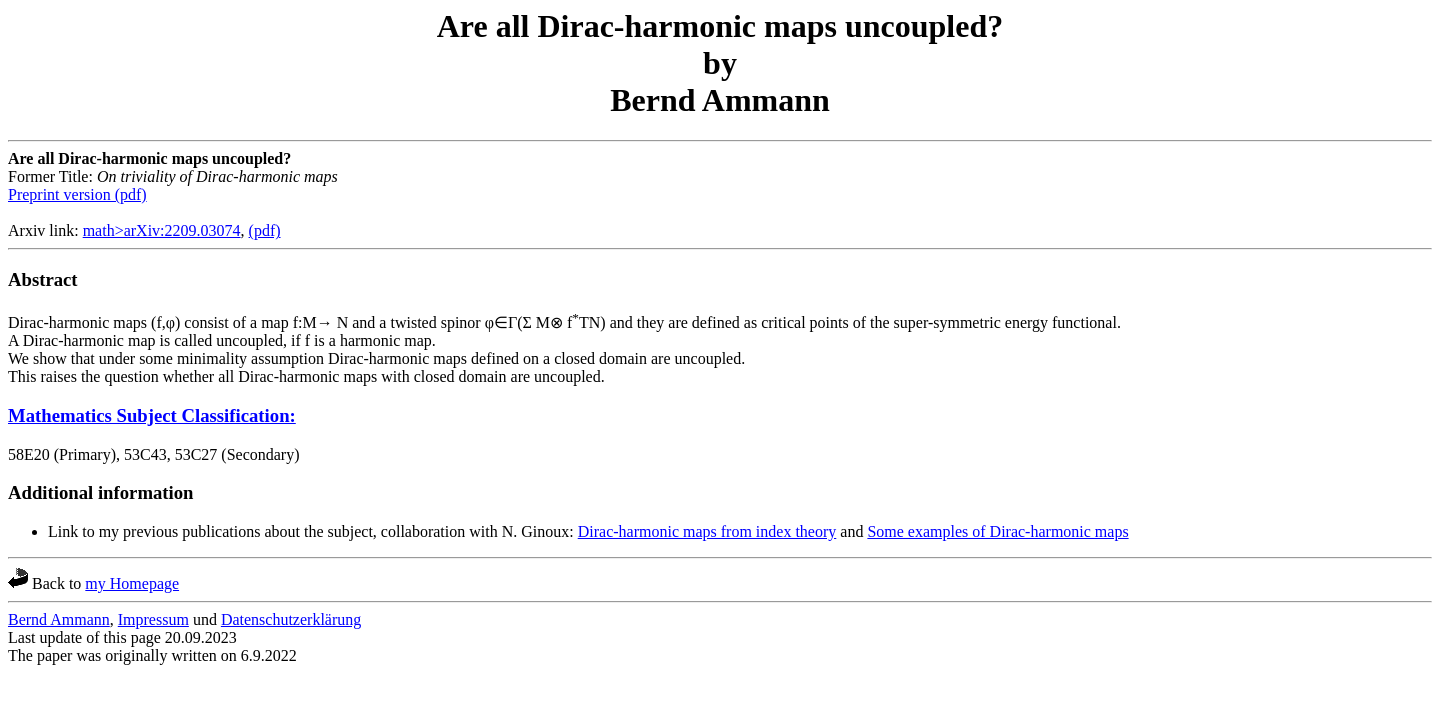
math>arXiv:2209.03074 (162, 230)
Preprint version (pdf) (77, 194)
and (851, 531)
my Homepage (132, 583)
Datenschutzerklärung (291, 619)
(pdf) (265, 230)
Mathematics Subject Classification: (152, 415)
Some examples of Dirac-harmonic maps (997, 531)
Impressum (153, 619)
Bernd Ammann (59, 619)
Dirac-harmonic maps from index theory (707, 531)
